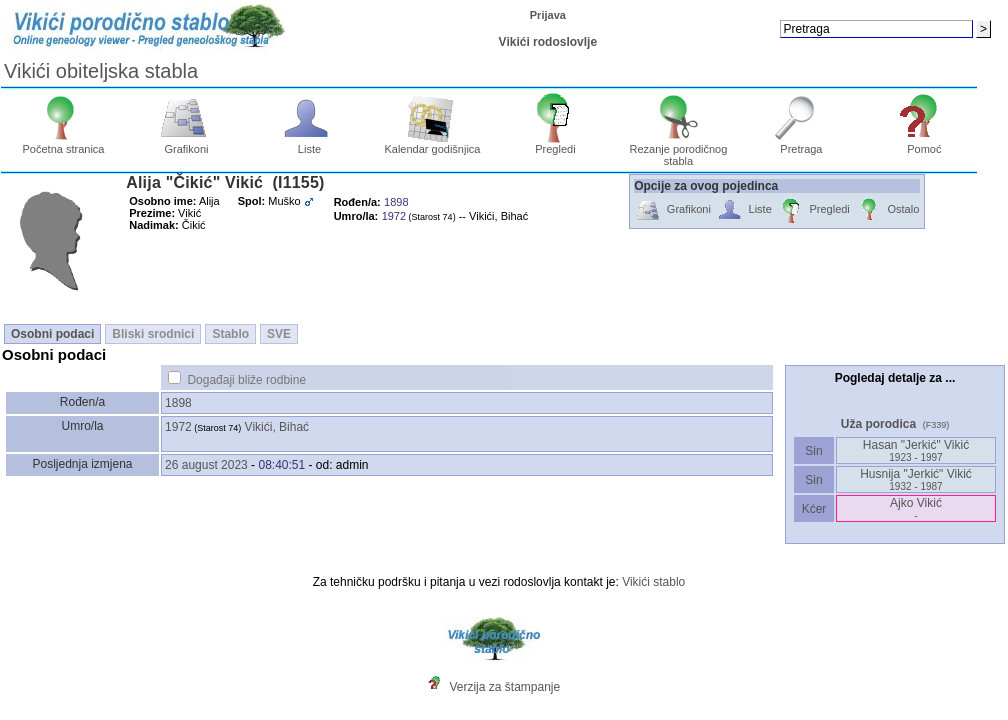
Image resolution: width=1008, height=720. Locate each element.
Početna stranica (64, 144)
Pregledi (555, 144)
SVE (279, 334)
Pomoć (924, 144)
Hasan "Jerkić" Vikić (916, 450)
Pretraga (801, 144)
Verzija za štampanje (504, 687)
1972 (178, 427)
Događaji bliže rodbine (246, 380)
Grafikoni (186, 144)
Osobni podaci (52, 334)
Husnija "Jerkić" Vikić (916, 479)
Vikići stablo (653, 582)
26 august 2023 (206, 465)
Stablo (230, 334)
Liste (309, 144)
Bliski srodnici (153, 334)
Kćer (813, 509)
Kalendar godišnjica (432, 144)
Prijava (548, 15)
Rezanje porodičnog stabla (678, 150)
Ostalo (887, 210)
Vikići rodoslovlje (548, 42)
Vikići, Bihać (277, 427)
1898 (178, 403)
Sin (814, 451)
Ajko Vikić (916, 508)
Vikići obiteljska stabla (101, 71)
